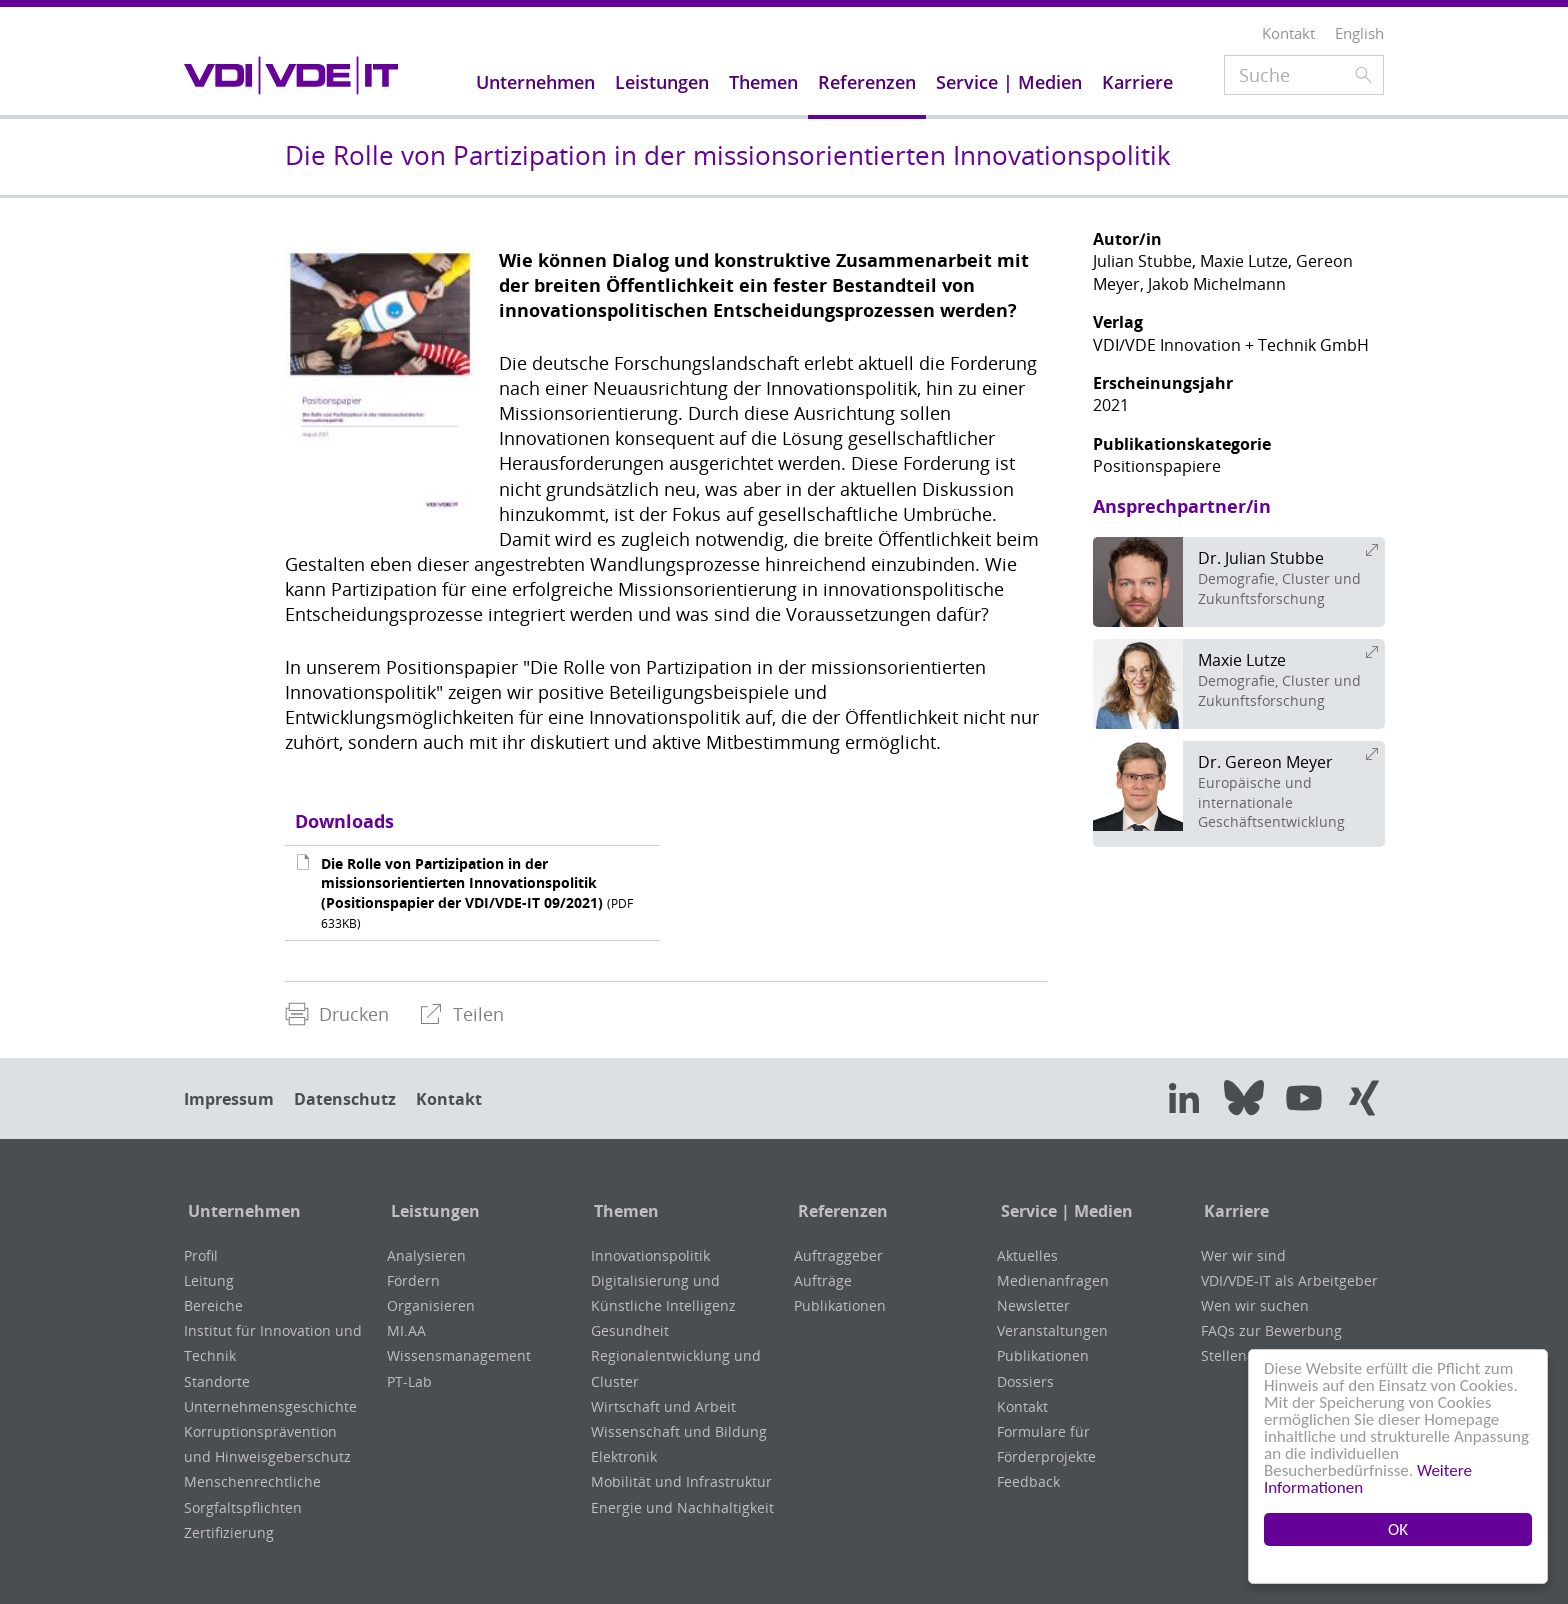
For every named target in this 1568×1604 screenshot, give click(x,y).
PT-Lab (409, 1381)
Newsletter (1033, 1305)
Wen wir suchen (1255, 1305)
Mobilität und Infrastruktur (681, 1481)
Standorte (217, 1381)
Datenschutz (345, 1099)
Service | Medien (1063, 1212)
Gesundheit (630, 1330)
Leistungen (431, 1212)
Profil (201, 1255)
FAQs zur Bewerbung (1271, 1330)
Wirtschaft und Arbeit (663, 1406)
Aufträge (823, 1280)
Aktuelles (1027, 1255)
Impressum (229, 1099)
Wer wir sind (1243, 1255)
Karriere (1233, 1212)
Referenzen (839, 1212)
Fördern (413, 1280)
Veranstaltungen (1052, 1330)
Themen (623, 1212)
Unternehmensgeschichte (270, 1406)
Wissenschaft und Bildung (679, 1431)
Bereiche (213, 1305)
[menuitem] (337, 1014)
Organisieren (431, 1305)
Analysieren (426, 1255)
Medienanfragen (1053, 1280)
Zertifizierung (229, 1532)
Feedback (1028, 1481)
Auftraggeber (838, 1255)
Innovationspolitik (650, 1255)
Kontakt (449, 1099)
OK (1398, 1529)
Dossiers (1025, 1381)
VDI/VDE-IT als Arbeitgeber (1289, 1280)
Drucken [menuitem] (337, 1014)
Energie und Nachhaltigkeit (682, 1507)
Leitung (209, 1280)
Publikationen (840, 1305)
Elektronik (624, 1456)
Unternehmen (240, 1212)
